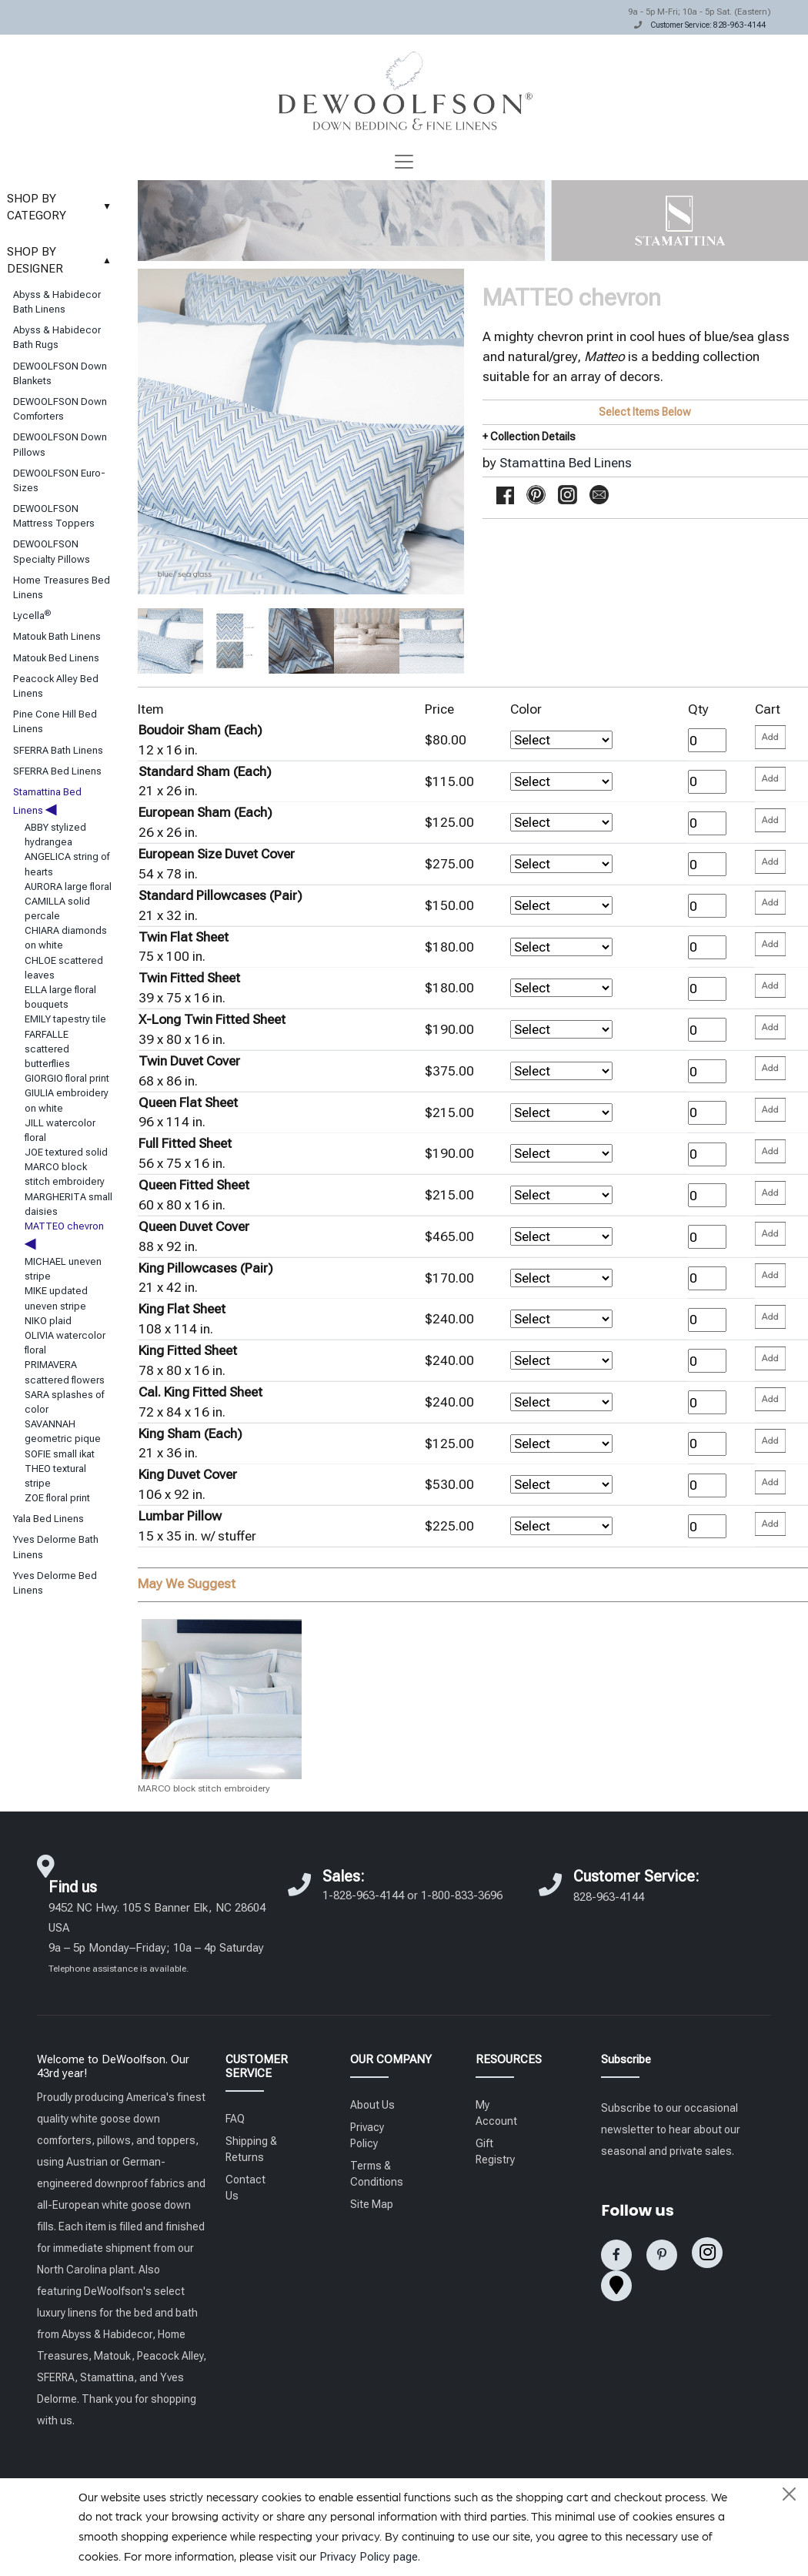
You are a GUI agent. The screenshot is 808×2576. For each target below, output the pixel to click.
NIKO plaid (48, 1320)
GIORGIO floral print (67, 1078)
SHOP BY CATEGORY (63, 207)
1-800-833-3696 (461, 1895)
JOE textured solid (66, 1152)
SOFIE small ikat (60, 1454)
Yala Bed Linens (48, 1518)
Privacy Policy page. (369, 2557)
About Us (372, 2105)
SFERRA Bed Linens (57, 771)
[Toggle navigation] (404, 161)
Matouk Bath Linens (57, 636)
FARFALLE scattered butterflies (47, 1049)
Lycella (32, 615)
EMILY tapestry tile (65, 1019)
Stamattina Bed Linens (565, 462)
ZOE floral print (57, 1498)
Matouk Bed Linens (56, 658)
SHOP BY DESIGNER (63, 260)
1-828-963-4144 (363, 1895)
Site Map (371, 2204)
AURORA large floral (68, 886)
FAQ (235, 2119)
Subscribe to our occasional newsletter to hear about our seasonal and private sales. (670, 2129)
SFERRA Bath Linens (58, 750)
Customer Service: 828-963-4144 (708, 25)
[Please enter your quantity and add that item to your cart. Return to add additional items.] (770, 737)
